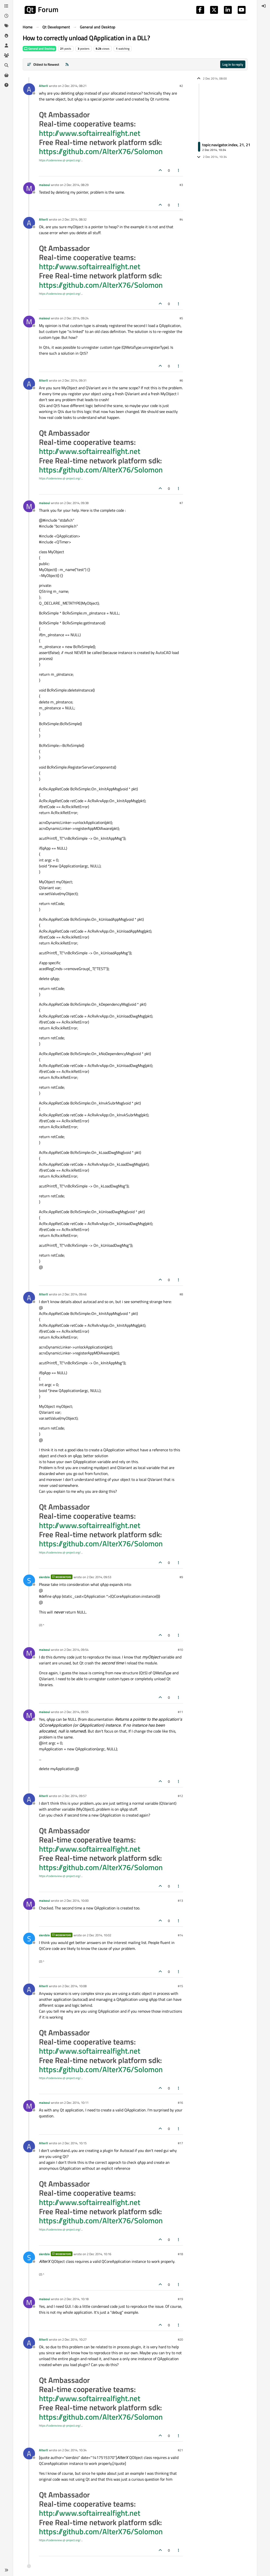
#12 (180, 1795)
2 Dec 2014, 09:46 (74, 1294)
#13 (180, 1900)
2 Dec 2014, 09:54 (76, 1649)
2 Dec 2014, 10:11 (76, 2102)
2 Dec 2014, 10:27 (74, 2339)
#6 (181, 380)
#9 (181, 1576)
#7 (181, 502)
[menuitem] (263, 6)
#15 (180, 1985)
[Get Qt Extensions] (6, 75)
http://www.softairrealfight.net (89, 133)
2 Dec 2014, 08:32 (74, 219)
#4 (181, 219)
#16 (180, 2102)
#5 (181, 318)
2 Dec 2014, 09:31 (74, 380)
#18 (180, 2253)
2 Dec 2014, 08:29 (76, 184)
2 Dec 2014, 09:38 (76, 502)
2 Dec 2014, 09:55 (76, 1711)
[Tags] (6, 26)
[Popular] (6, 36)
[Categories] (6, 6)
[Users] (6, 45)
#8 (181, 1294)
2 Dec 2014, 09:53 (99, 1576)
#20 (180, 2339)
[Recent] (6, 16)
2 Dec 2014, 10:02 (99, 1935)
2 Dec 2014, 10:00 (76, 1900)
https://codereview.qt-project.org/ (60, 160)
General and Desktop (39, 48)
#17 (180, 2143)
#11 (180, 1711)
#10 (180, 1649)
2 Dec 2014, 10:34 (74, 2450)
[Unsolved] (6, 85)
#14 (180, 1935)
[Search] (6, 65)
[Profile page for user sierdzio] (29, 1580)
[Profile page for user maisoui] (29, 188)
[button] (6, 2570)
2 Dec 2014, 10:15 (74, 2143)
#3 (181, 184)
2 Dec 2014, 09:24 (76, 318)
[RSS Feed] (67, 64)
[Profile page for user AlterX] (29, 89)
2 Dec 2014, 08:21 (74, 85)
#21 (180, 2450)
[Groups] (6, 55)
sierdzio (44, 1576)
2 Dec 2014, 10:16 (99, 2253)
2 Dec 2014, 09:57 (74, 1795)
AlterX (43, 85)
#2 (181, 85)
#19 (180, 2298)
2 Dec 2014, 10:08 (74, 1985)
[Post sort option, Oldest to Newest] (43, 64)
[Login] (263, 6)
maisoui (44, 184)
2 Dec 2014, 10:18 (76, 2298)
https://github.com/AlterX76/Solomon (101, 151)
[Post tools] (178, 170)
